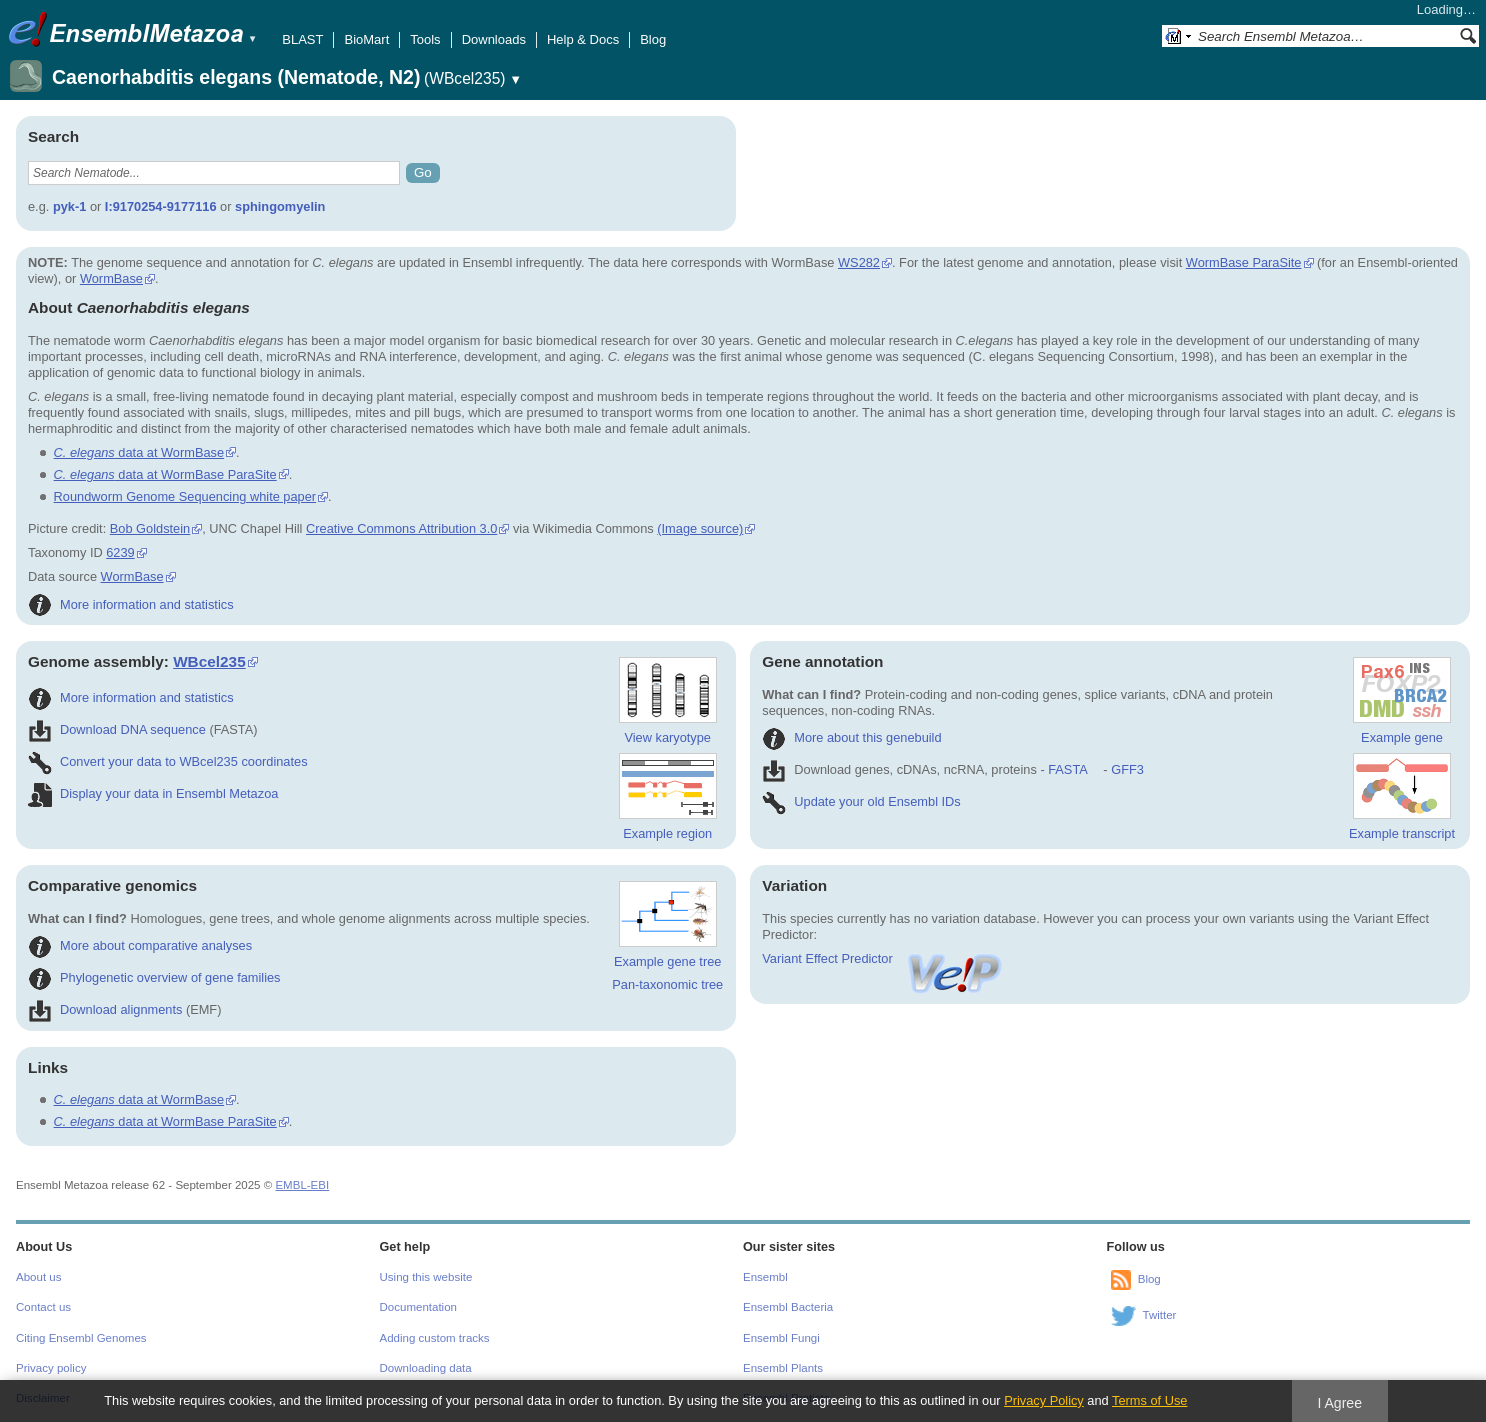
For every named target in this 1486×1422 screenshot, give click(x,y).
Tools (425, 39)
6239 (120, 552)
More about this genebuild (851, 737)
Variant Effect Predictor (883, 958)
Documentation (418, 1307)
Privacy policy (51, 1368)
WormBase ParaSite (1244, 262)
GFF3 (1126, 769)
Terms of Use (1149, 1400)
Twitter (1160, 1315)
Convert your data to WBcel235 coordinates (168, 761)
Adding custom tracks (435, 1338)
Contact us (43, 1307)
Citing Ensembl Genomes (81, 1338)
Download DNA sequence (117, 729)
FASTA (1067, 769)
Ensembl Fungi (781, 1338)
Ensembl (765, 1277)
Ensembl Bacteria (788, 1307)
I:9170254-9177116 (161, 206)
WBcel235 (209, 661)
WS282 (859, 262)
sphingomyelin (280, 206)
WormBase (111, 278)
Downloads (494, 39)
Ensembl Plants (783, 1368)
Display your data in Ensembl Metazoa (153, 793)
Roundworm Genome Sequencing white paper (185, 496)
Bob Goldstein (150, 528)
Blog (653, 39)
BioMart (366, 39)
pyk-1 (69, 206)
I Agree (1339, 1403)
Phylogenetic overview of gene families (154, 977)
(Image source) (700, 528)
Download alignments (105, 1009)
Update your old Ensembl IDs (861, 801)
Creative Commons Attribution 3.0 (401, 528)
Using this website (426, 1277)
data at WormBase (139, 452)
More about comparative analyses (140, 945)
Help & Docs (583, 39)
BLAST (302, 39)
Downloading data (426, 1368)
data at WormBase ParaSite (165, 474)
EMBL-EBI (302, 1185)
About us (38, 1277)
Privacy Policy (1044, 1400)
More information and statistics (131, 604)
